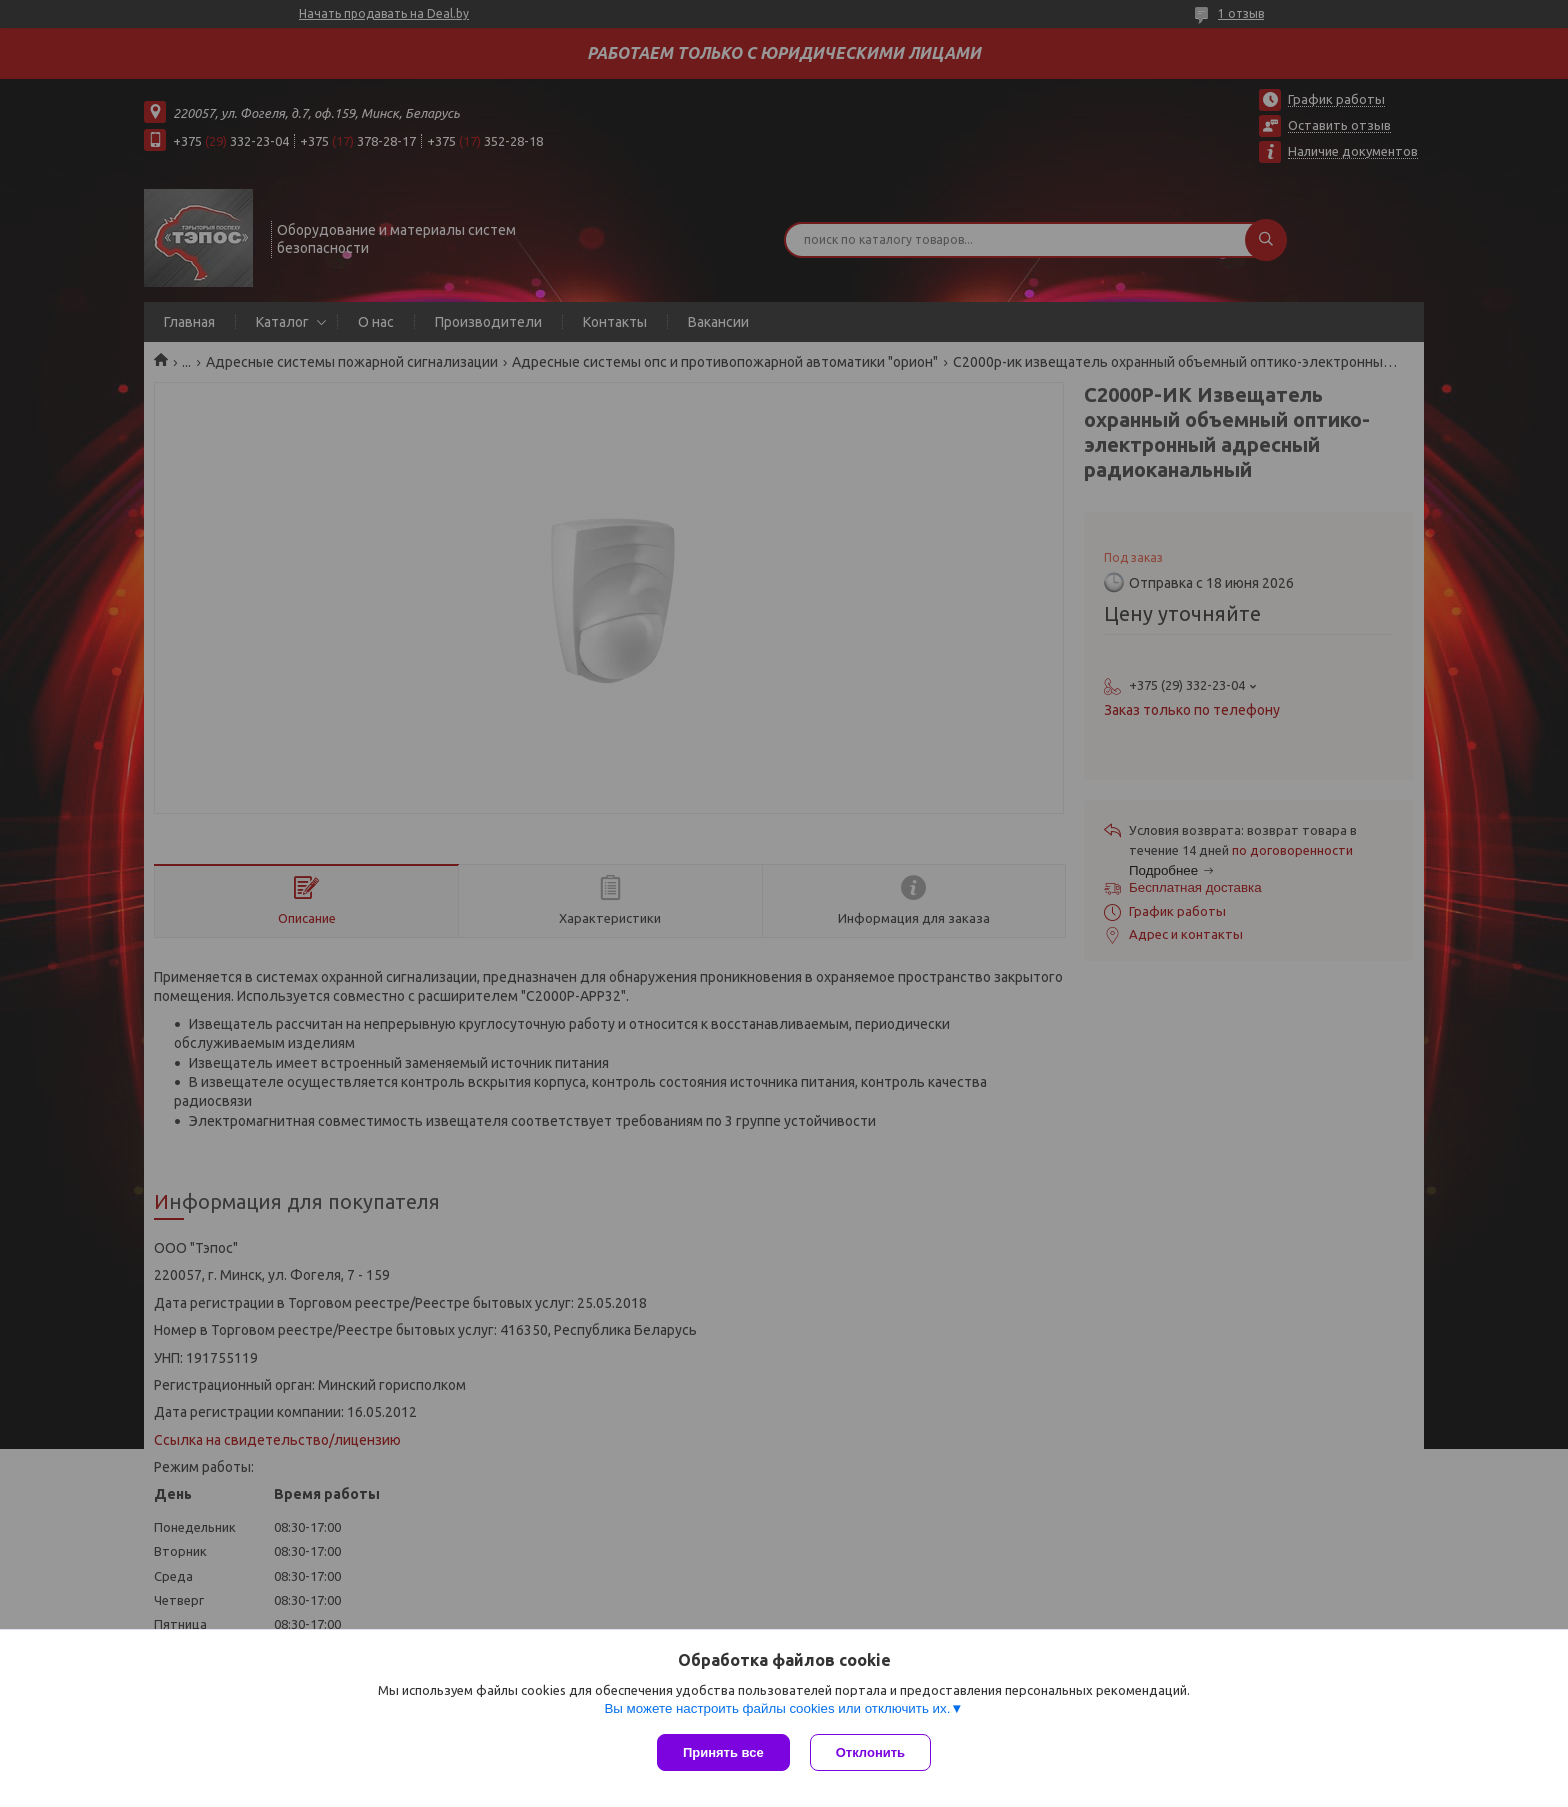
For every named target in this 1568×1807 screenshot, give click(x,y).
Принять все (723, 1752)
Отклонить (870, 1752)
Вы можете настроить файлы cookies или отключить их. (777, 1708)
